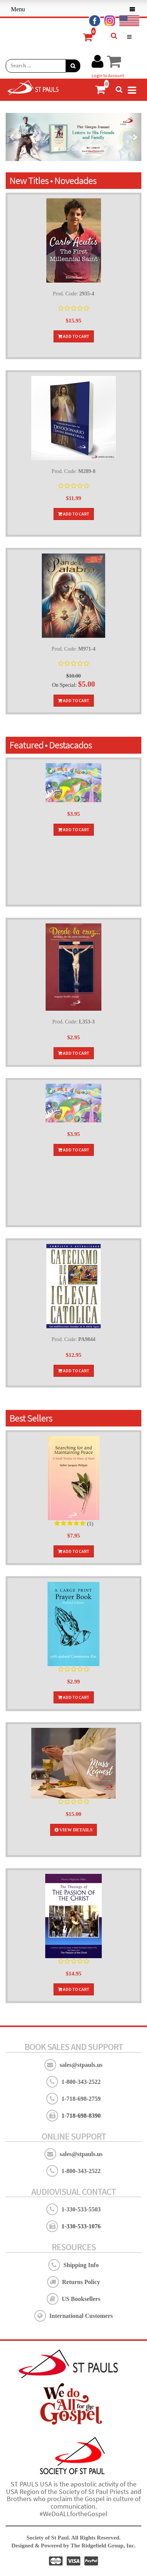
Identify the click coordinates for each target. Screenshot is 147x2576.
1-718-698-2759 (81, 2098)
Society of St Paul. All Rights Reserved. (73, 2538)
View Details (74, 1829)
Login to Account (108, 75)
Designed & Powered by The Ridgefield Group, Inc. (73, 2546)
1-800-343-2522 (81, 2082)
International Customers (81, 2316)
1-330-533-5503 (81, 2209)
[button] (12, 137)
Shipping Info (81, 2265)
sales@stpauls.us (81, 2065)
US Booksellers (81, 2299)
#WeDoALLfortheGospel (73, 2513)
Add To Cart (73, 336)
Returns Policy (81, 2282)
